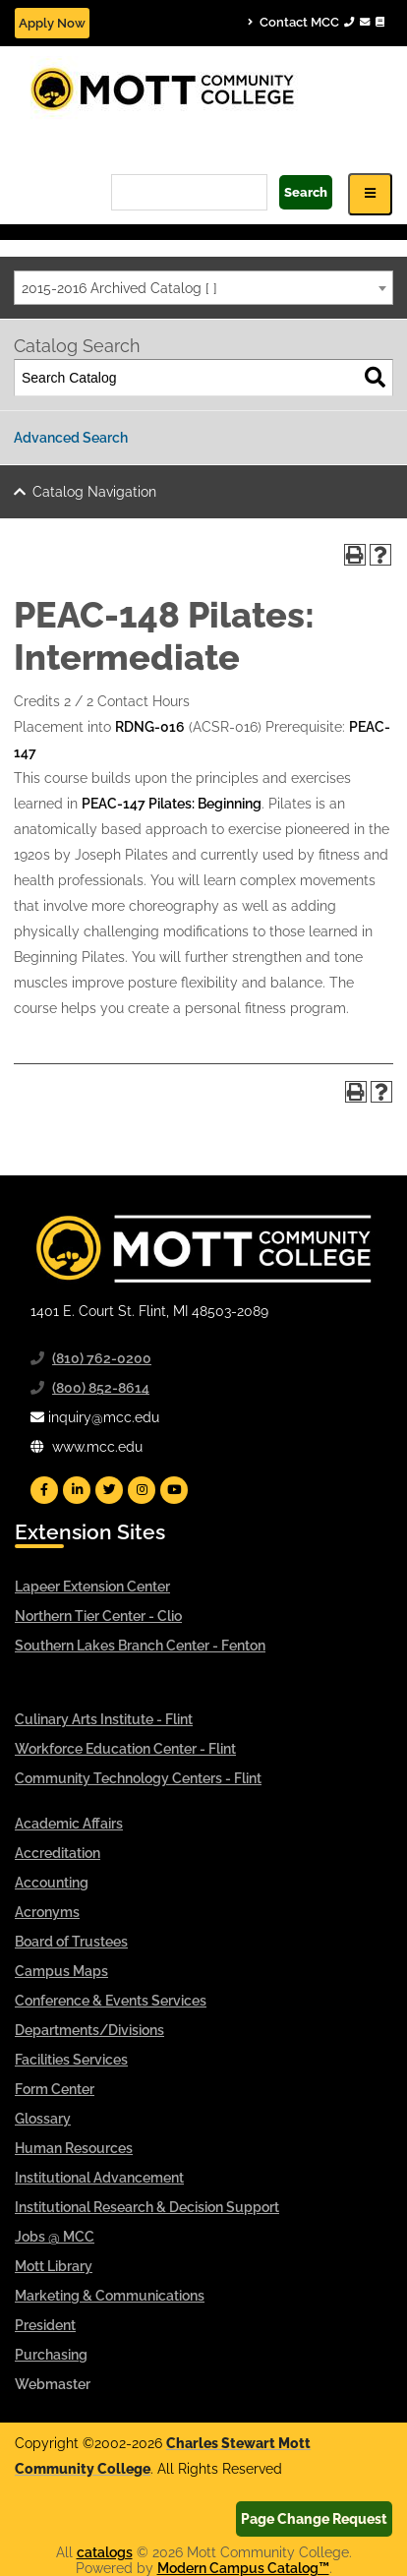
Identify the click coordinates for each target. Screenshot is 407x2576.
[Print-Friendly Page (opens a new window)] (355, 555)
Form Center (54, 2089)
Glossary (43, 2119)
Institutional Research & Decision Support (147, 2207)
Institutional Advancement (99, 2178)
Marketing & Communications (109, 2296)
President (45, 2325)
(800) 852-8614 (100, 1388)
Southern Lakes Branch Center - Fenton (140, 1645)
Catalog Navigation (94, 492)
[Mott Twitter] (109, 1490)
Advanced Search (71, 438)
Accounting (51, 1882)
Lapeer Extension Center (92, 1586)
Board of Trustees (71, 1941)
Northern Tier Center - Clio (98, 1616)
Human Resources (74, 2148)
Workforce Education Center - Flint (125, 1749)
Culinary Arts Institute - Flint (104, 1719)
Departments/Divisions (89, 2030)
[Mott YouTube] (174, 1490)
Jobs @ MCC (54, 2237)
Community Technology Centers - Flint (138, 1778)
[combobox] (203, 287)
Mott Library (53, 2266)
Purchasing (51, 2355)
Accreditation (57, 1853)
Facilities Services (71, 2059)
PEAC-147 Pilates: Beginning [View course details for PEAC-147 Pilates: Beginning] (172, 803)
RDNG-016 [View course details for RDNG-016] (150, 727)
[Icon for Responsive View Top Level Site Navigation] (370, 194)
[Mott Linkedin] (76, 1490)
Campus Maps (61, 1971)
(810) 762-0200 (101, 1358)
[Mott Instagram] (141, 1490)
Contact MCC (316, 21)
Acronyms (47, 1912)
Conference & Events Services (110, 2000)
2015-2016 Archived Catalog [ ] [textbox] (119, 288)
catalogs (105, 2552)
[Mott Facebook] (44, 1490)
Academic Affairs (69, 1823)
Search (305, 192)
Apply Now (52, 23)
